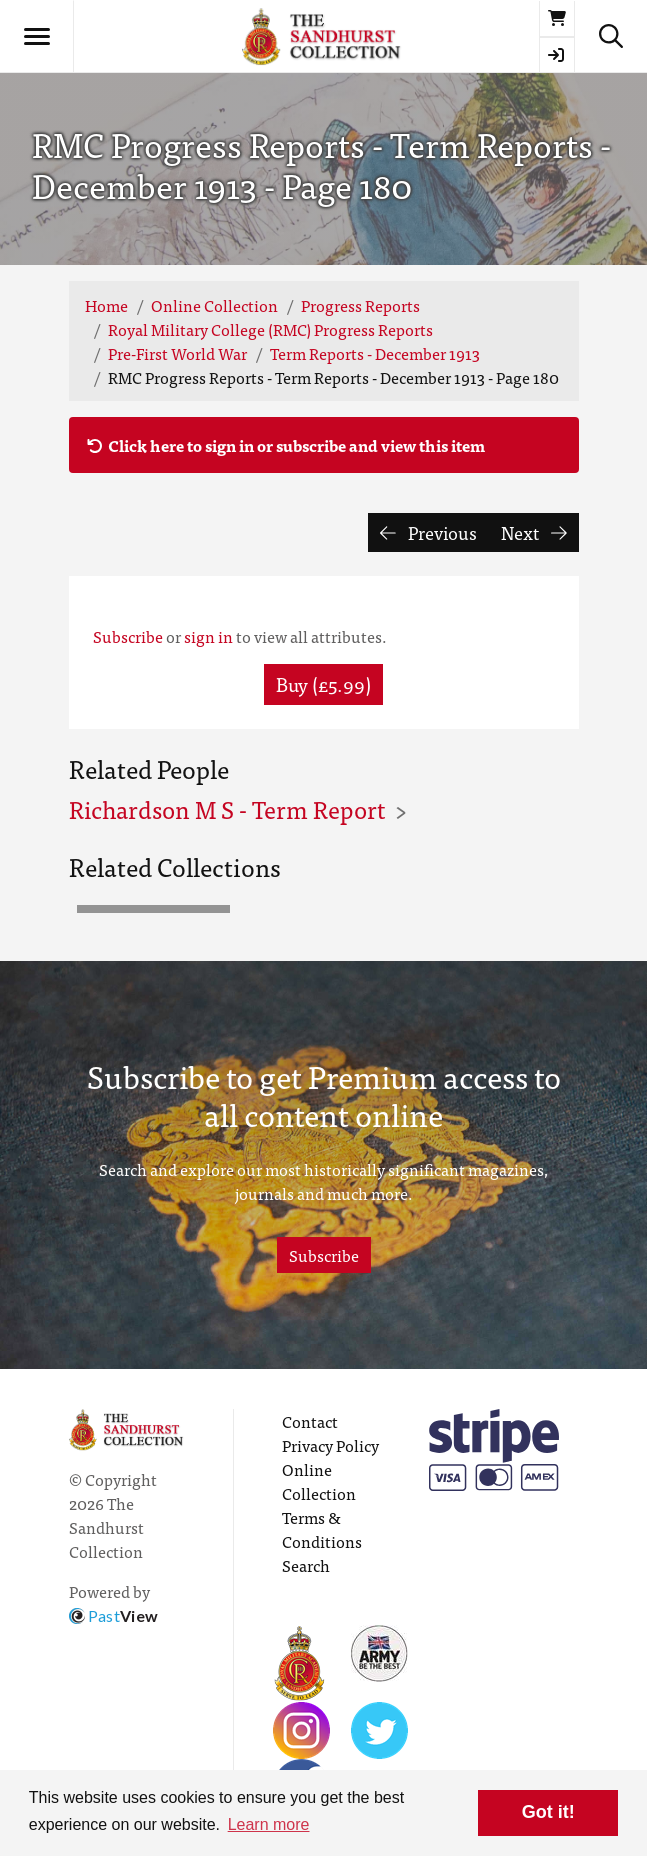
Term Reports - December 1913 (375, 353)
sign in (208, 636)
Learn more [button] (269, 1824)
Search (306, 1565)
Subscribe (128, 636)
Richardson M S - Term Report (227, 808)
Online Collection (214, 305)
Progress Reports (360, 305)
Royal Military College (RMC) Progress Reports (270, 329)
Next (534, 532)
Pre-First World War (177, 353)
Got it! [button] (548, 1812)
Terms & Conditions (322, 1529)
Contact (310, 1421)
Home (106, 305)
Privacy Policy (330, 1445)
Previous (428, 532)
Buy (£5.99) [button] (323, 683)
